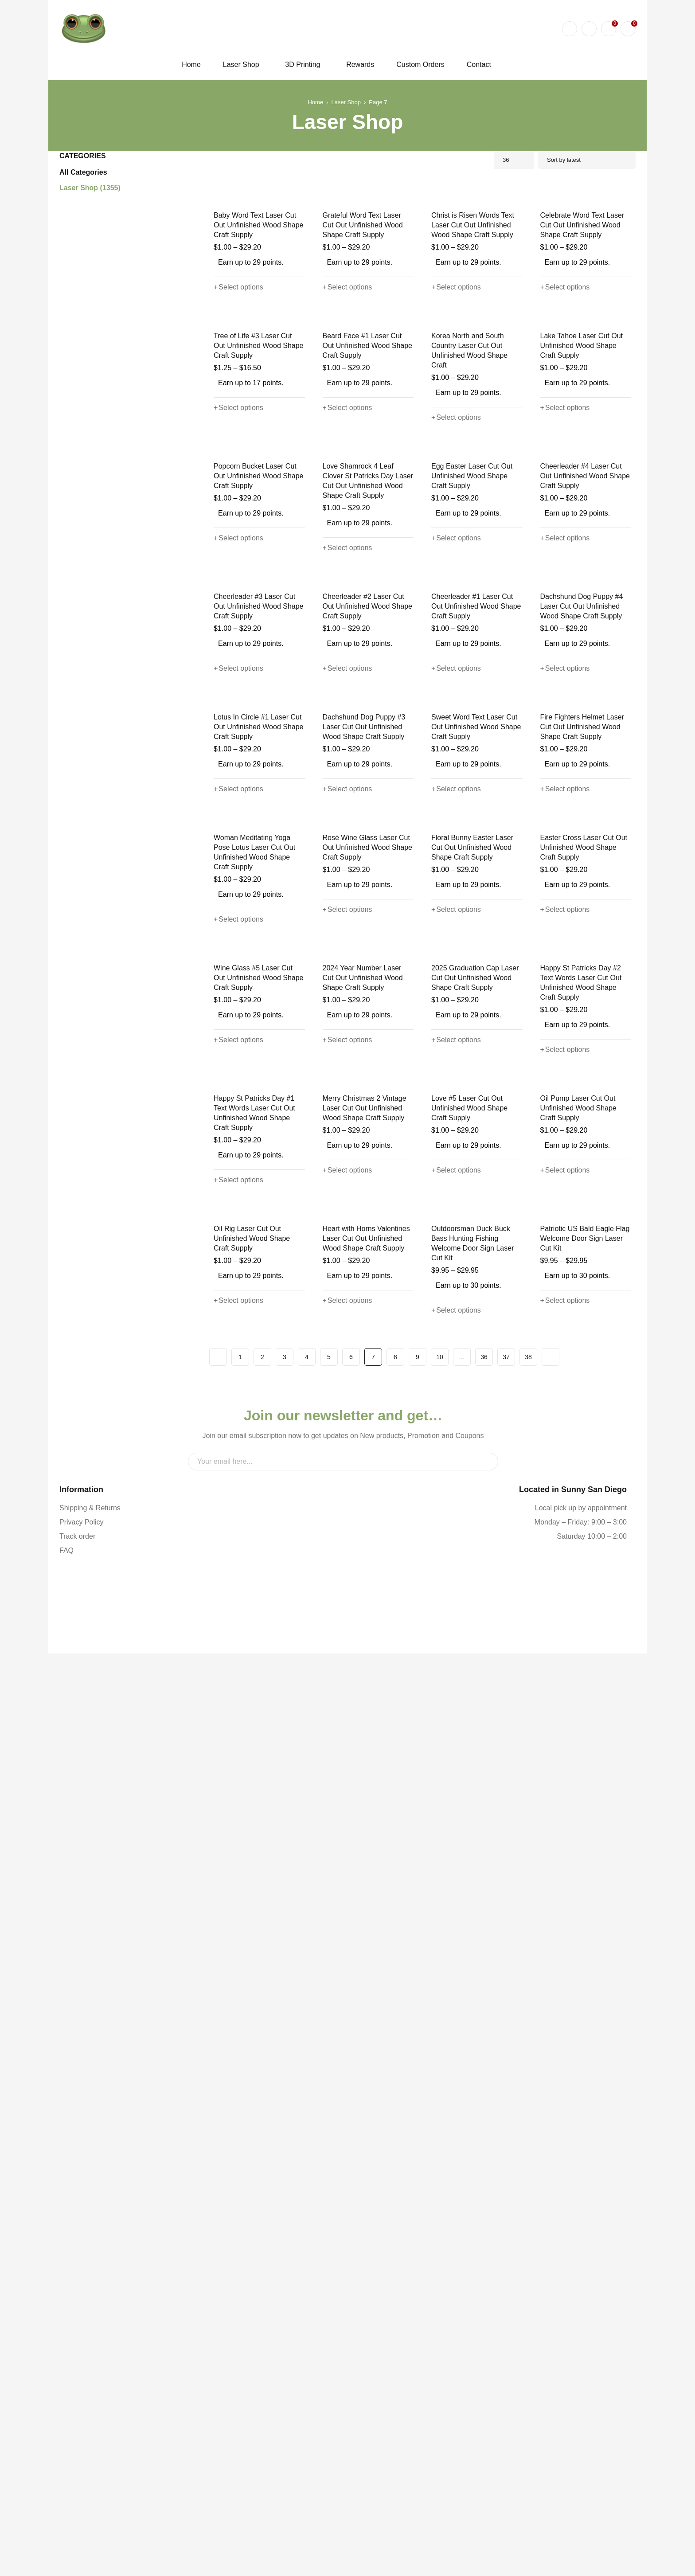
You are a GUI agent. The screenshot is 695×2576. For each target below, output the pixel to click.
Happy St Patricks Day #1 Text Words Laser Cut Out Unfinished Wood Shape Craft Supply (258, 1804)
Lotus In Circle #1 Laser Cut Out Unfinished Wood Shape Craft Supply (257, 1156)
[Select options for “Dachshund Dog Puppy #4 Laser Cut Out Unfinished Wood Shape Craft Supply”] (564, 1009)
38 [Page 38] (528, 2136)
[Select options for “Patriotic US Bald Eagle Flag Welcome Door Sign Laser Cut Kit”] (564, 2080)
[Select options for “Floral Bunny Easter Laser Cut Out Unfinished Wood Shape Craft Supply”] (455, 1426)
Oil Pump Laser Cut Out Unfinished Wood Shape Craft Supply (585, 1799)
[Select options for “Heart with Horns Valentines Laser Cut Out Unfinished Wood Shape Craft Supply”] (346, 2080)
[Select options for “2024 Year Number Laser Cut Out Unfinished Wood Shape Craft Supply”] (346, 1644)
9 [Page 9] (418, 2136)
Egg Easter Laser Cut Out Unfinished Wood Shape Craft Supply (476, 730)
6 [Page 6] (351, 2136)
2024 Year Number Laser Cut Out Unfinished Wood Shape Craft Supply (367, 1582)
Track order (76, 2378)
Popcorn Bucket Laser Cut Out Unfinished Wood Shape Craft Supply (257, 730)
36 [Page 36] (484, 2136)
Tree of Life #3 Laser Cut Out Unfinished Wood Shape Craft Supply (259, 521)
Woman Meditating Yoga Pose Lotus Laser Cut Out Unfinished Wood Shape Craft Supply (259, 1368)
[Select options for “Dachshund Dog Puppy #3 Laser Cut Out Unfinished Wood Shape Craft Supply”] (346, 1218)
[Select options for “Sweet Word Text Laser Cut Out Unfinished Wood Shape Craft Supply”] (455, 1218)
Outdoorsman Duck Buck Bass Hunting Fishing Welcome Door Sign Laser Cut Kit (471, 2022)
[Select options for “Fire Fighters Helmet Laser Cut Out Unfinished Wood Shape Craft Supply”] (564, 1218)
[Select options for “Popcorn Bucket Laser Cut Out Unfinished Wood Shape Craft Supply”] (237, 792)
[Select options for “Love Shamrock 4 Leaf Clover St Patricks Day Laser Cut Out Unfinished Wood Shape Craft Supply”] (346, 802)
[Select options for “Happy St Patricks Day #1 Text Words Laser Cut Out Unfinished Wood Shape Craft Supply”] (237, 1871)
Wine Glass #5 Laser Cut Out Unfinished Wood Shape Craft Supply (259, 1582)
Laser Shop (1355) (89, 188)
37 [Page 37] (506, 2136)
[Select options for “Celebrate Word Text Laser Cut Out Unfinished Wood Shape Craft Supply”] (564, 376)
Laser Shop (346, 102)
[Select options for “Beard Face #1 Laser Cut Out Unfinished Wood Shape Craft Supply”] (346, 583)
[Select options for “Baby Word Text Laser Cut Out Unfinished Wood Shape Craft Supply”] (237, 376)
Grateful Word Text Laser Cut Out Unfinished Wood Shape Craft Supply (367, 313)
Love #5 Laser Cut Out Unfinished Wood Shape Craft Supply (476, 1799)
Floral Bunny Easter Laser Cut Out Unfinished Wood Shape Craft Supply (475, 1364)
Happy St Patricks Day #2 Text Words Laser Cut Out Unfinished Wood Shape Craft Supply (585, 1587)
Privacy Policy (80, 2363)
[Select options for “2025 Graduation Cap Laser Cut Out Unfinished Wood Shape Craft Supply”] (455, 1644)
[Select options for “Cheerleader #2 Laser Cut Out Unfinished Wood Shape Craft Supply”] (346, 1009)
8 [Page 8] (395, 2136)
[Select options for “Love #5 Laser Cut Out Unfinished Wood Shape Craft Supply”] (455, 1861)
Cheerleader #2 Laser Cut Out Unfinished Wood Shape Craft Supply (366, 947)
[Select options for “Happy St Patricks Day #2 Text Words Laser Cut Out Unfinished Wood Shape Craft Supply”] (564, 1654)
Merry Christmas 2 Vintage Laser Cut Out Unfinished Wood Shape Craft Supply (362, 1799)
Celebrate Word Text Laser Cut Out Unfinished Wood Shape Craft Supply (581, 313)
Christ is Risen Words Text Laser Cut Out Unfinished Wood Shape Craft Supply (470, 313)
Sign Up (487, 2281)
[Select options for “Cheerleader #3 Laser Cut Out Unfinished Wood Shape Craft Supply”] (237, 1009)
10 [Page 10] (440, 2136)
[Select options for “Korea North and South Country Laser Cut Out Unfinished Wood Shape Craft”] (455, 583)
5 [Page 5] (329, 2136)
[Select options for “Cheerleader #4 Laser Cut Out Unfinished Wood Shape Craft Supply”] (564, 792)
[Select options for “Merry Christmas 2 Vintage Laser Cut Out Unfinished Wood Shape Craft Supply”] (346, 1861)
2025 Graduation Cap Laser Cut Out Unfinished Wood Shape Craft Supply (473, 1582)
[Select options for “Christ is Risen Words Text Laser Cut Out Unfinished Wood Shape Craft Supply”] (455, 376)
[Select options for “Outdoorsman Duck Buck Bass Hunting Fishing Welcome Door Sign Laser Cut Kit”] (455, 2089)
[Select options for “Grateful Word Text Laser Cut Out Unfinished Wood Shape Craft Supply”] (346, 376)
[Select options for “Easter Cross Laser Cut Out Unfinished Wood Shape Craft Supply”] (564, 1426)
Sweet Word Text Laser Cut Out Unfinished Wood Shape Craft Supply (474, 1156)
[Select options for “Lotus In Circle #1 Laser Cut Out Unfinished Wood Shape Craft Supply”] (237, 1218)
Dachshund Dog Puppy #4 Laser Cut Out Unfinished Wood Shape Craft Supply (581, 947)
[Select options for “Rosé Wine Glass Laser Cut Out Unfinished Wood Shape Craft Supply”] (346, 1426)
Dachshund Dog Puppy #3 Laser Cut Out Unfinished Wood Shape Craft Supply (363, 1156)
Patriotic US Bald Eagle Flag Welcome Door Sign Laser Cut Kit (582, 2018)
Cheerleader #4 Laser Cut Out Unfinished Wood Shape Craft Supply (583, 730)
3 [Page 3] (284, 2136)
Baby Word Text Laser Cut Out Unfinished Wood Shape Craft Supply (257, 313)
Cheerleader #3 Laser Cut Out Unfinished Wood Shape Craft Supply (257, 947)
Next (550, 2136)
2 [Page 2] (262, 2136)
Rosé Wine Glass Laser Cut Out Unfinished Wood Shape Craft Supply (366, 1364)
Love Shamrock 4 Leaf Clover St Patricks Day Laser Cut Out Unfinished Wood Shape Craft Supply (367, 734)
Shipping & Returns (88, 2349)
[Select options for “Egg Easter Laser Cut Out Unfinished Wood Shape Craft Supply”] (455, 792)
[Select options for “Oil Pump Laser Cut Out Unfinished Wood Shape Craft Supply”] (564, 1861)
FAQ (66, 2392)
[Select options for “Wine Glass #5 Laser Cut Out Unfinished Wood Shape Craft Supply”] (237, 1644)
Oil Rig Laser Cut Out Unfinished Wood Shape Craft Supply (258, 2018)
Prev (218, 2136)
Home (316, 102)
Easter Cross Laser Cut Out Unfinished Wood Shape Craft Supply (585, 1364)
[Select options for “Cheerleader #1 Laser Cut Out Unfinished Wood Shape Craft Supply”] (455, 1009)
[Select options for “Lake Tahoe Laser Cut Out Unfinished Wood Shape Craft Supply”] (564, 583)
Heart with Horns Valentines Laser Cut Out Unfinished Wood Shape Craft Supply (364, 2018)
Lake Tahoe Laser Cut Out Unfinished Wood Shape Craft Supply (585, 521)
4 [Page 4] (306, 2136)
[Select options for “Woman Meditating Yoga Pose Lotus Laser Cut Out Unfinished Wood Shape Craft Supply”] (237, 1435)
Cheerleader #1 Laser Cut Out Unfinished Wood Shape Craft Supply (474, 947)
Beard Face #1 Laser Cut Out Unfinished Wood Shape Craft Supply (367, 521)
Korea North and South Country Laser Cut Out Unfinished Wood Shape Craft (476, 521)
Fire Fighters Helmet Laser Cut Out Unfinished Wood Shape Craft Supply (579, 1156)
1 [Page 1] (240, 2136)
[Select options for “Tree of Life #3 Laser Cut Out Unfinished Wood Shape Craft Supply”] (237, 583)
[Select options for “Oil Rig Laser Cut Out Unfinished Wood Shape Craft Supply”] (237, 2080)
